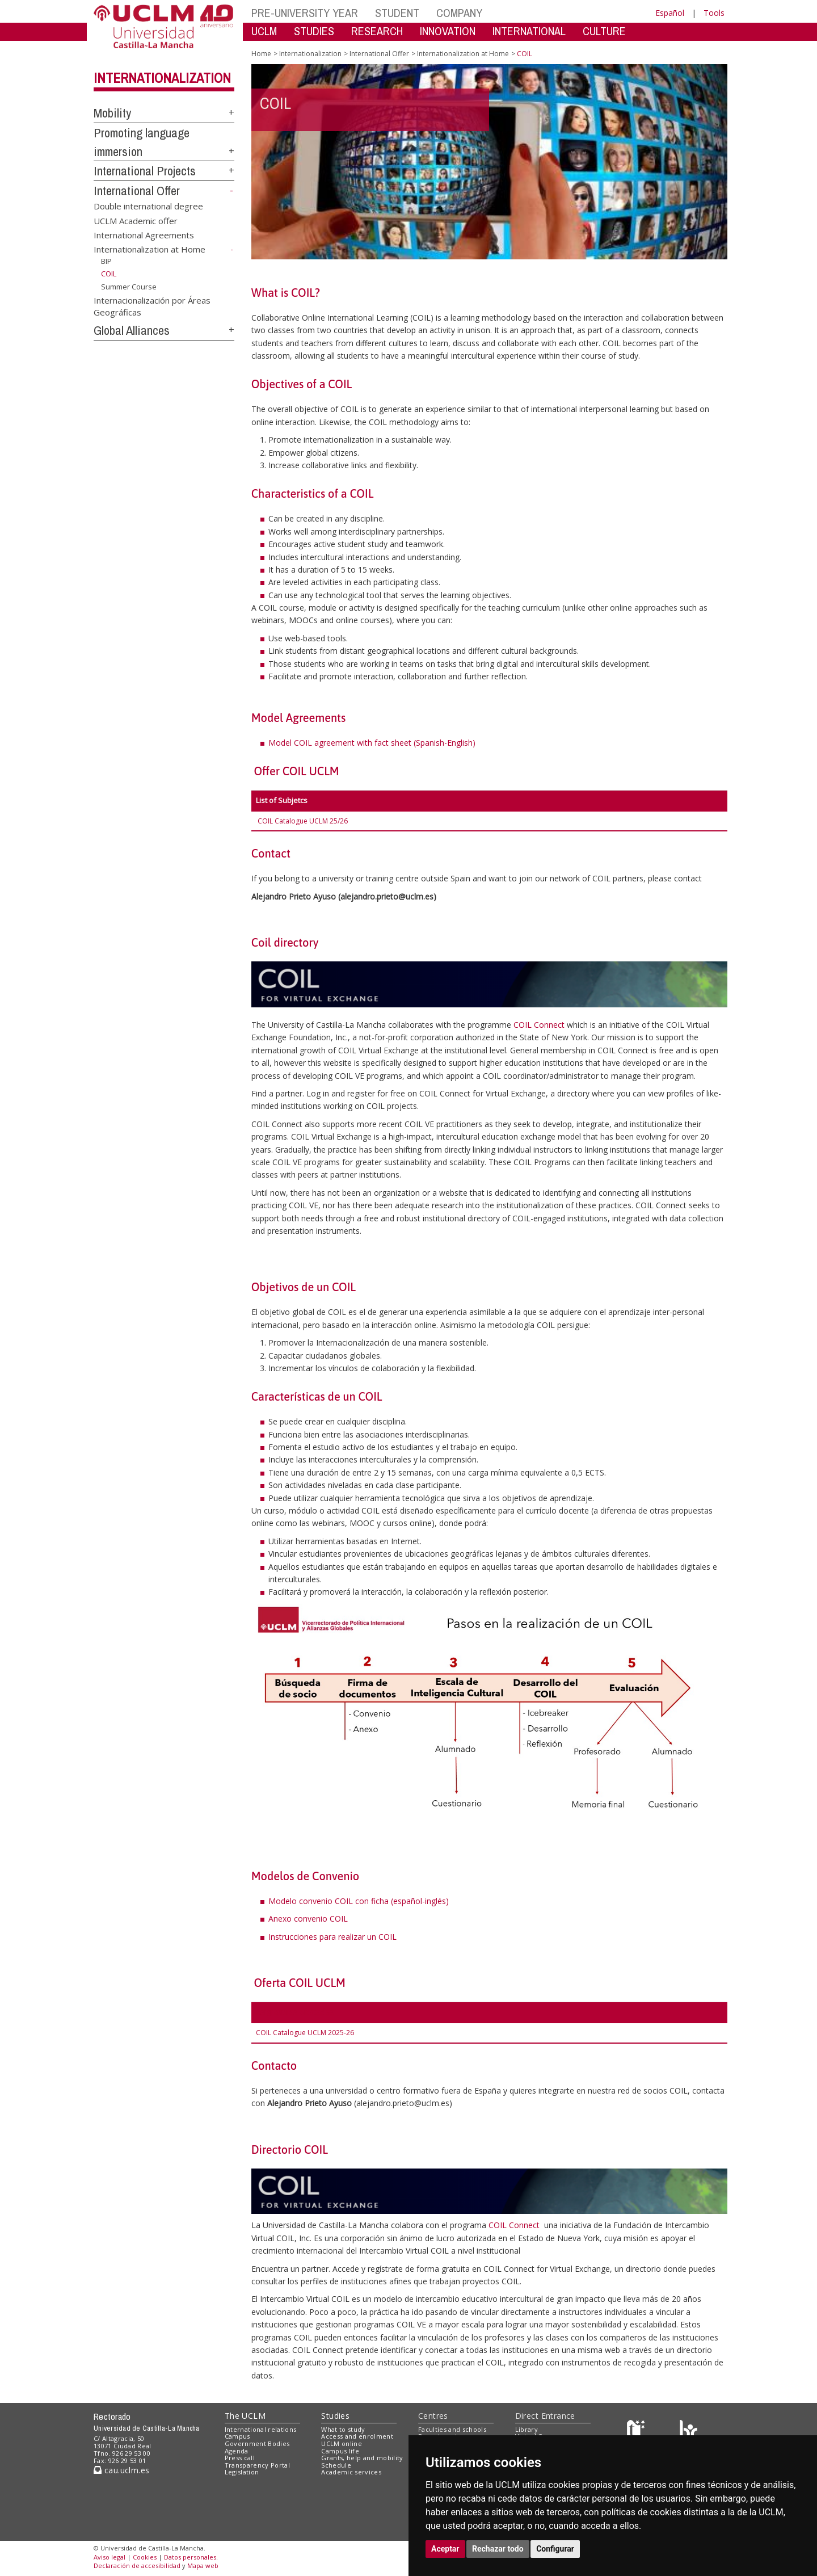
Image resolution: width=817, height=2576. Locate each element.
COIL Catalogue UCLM (294, 821)
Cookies (145, 2557)
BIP (106, 261)
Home (261, 53)
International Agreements (144, 234)
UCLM (264, 31)
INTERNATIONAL (529, 31)
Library (526, 2429)
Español (669, 12)
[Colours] (688, 2431)
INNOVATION (447, 31)
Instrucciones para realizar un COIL (332, 1936)
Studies (335, 2415)
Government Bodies (257, 2443)
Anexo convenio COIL (308, 1918)
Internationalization (162, 78)
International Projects (145, 170)
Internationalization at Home (149, 249)
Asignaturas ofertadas (295, 2012)
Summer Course (129, 286)
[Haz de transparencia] (637, 2431)
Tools (714, 12)
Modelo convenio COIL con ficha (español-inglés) (358, 1901)
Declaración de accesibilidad (137, 2565)
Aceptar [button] (445, 2548)
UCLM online (341, 2443)
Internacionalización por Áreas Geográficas (152, 305)
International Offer (137, 190)
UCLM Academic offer (136, 220)
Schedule (336, 2465)
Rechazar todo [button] (498, 2548)
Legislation (242, 2472)
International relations (261, 2429)
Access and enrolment (357, 2436)
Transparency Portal (257, 2465)
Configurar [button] (555, 2548)
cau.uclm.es (121, 2470)
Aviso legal (109, 2557)
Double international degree (148, 206)
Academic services (351, 2472)
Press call (240, 2457)
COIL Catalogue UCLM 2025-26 (305, 2032)
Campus (237, 2436)
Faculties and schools (452, 2429)
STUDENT (397, 12)
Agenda (237, 2451)
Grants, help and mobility (362, 2457)
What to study (343, 2429)
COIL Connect (539, 1024)
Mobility (112, 112)
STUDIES (314, 31)
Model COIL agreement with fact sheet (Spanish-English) (371, 742)
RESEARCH (377, 31)
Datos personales (190, 2557)
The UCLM (245, 2415)
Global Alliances (132, 330)
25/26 (339, 821)
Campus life (340, 2451)
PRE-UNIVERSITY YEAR (304, 12)
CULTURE (604, 31)
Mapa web (202, 2565)
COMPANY (459, 12)
